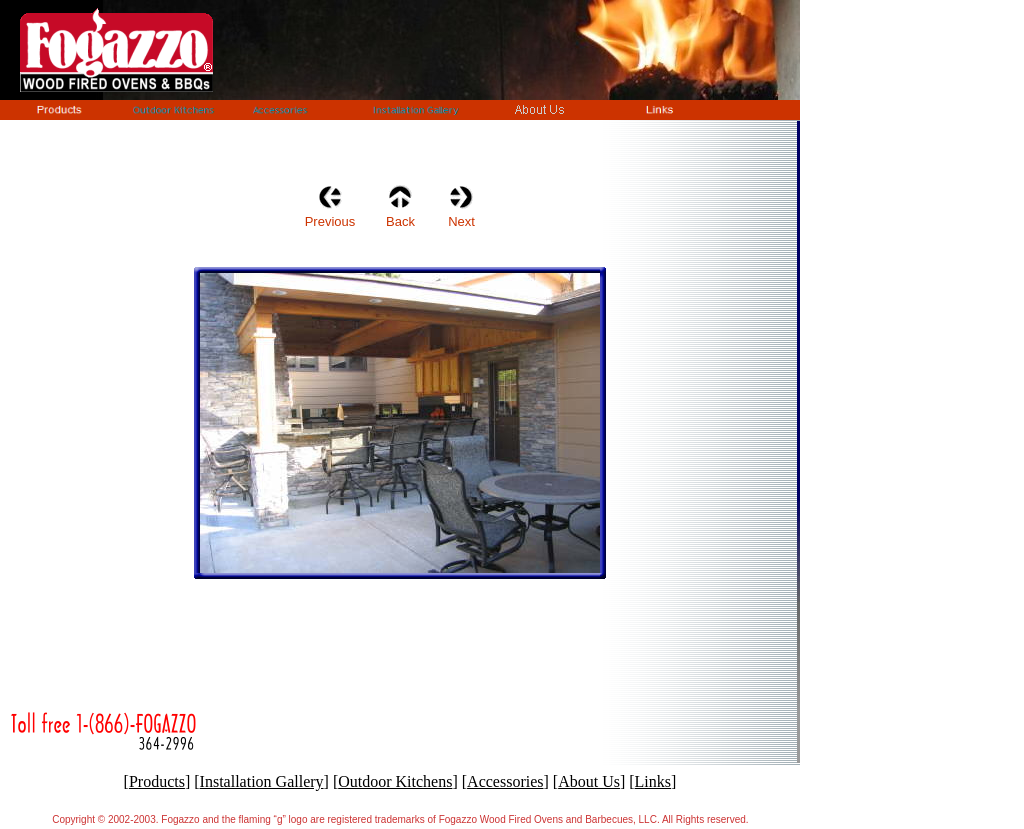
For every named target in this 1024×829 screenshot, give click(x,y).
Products (157, 781)
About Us (589, 781)
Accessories (505, 781)
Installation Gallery (262, 781)
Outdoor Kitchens (395, 781)
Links (653, 781)
